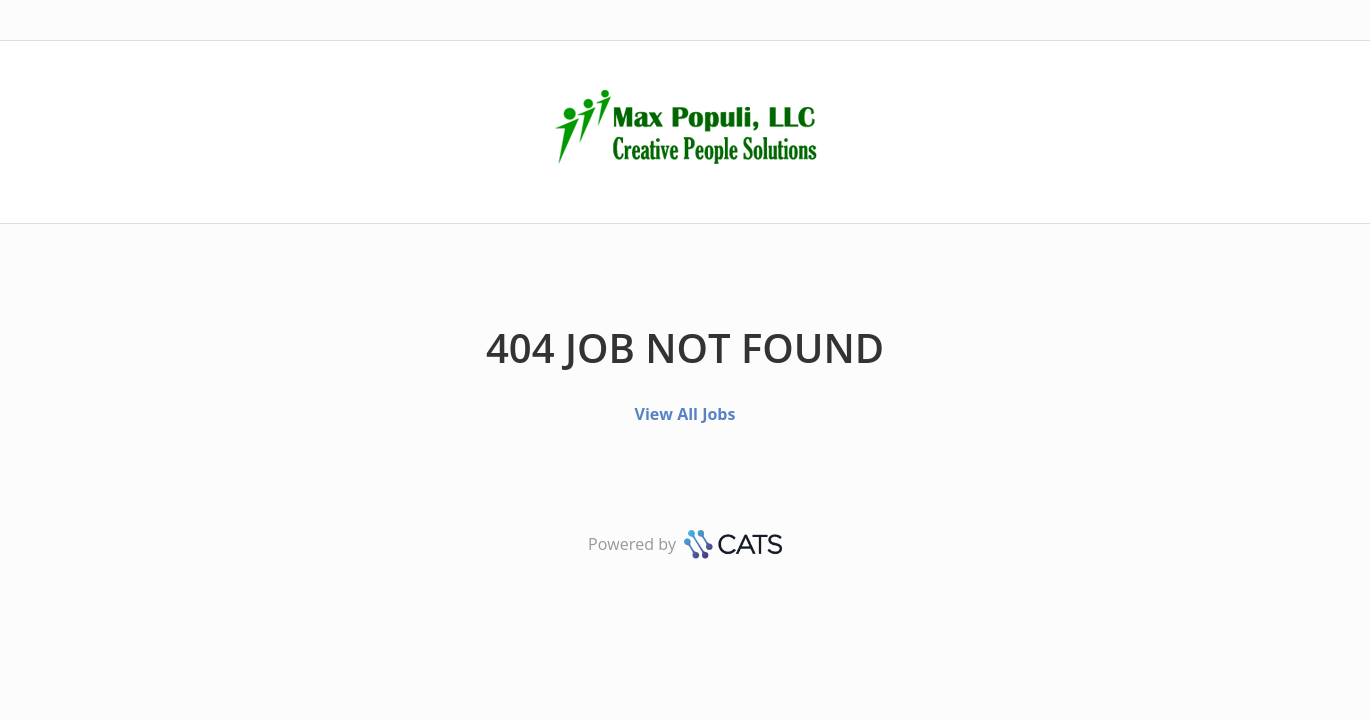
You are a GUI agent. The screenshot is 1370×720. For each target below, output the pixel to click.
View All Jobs (685, 414)
